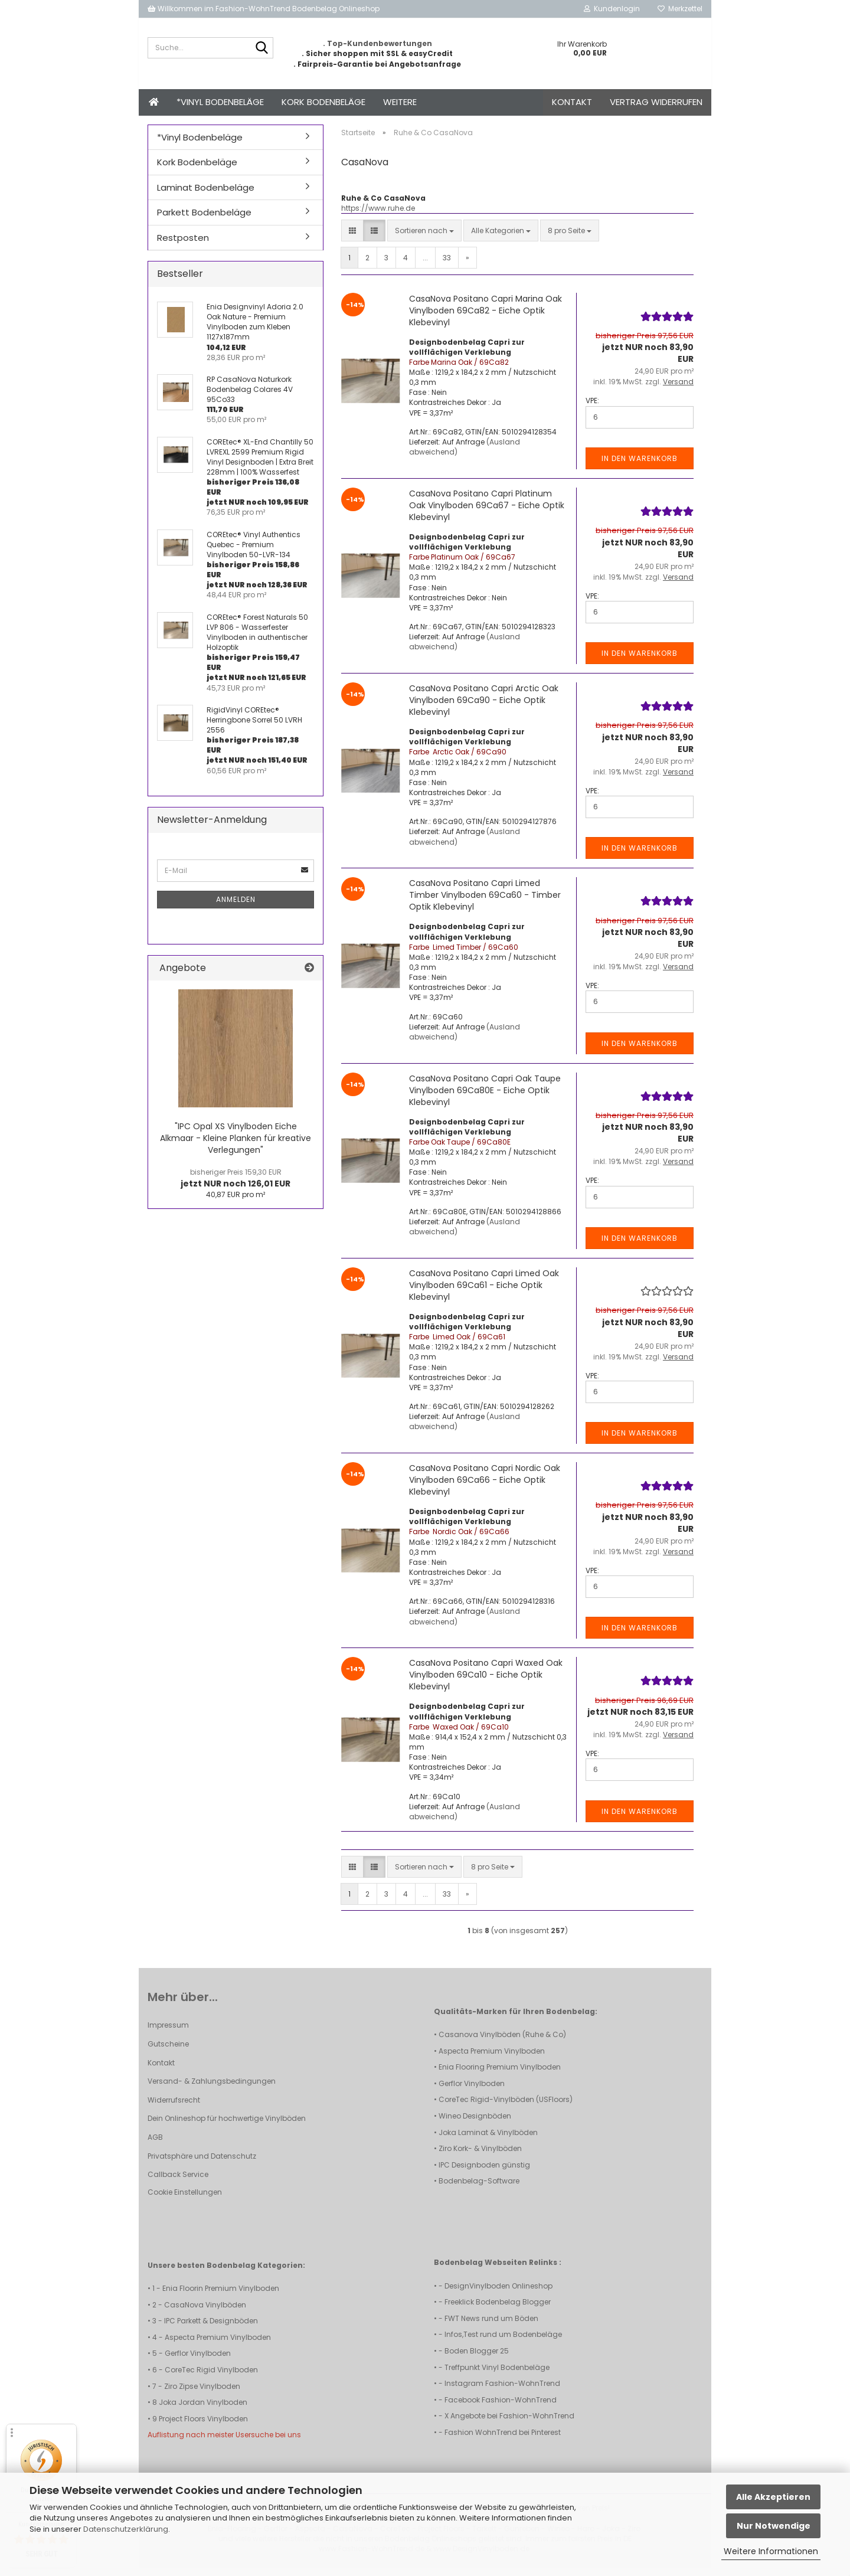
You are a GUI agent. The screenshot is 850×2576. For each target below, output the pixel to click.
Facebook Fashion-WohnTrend (500, 2408)
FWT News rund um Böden (491, 2327)
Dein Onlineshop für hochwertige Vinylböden (227, 2126)
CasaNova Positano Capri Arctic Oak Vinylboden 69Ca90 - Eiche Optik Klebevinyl (483, 708)
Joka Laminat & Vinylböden (488, 2141)
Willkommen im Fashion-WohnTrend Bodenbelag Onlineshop (264, 9)
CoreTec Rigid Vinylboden (211, 2378)
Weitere (400, 102)
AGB (155, 2145)
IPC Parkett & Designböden (211, 2329)
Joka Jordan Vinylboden (203, 2410)
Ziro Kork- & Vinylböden (480, 2157)
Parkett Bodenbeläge (204, 220)
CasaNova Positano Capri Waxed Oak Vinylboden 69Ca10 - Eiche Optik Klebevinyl (486, 1683)
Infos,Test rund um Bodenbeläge (503, 2343)
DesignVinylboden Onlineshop (498, 2294)
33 (447, 266)
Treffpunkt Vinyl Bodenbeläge (497, 2376)
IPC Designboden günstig (484, 2173)
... (425, 266)
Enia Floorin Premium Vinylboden (220, 2296)
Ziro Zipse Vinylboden (202, 2394)
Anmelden (236, 908)
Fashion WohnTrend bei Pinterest (502, 2441)
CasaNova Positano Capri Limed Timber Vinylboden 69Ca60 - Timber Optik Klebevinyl (485, 903)
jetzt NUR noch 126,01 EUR (235, 1186)
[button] (352, 239)
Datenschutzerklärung (125, 2529)
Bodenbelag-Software (479, 2189)
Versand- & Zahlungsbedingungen (212, 2089)
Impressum (168, 2033)
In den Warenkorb (639, 467)
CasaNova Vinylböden (205, 2313)
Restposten (183, 246)
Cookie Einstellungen (185, 2200)
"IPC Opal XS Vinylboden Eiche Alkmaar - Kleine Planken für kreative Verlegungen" (235, 1146)
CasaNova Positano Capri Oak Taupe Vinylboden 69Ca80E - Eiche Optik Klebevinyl (485, 1098)
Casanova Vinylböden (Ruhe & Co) (502, 2043)
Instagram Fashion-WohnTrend (502, 2392)
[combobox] (424, 239)
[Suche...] (262, 48)
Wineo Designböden (475, 2124)
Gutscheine (168, 2052)
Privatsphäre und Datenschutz (202, 2164)
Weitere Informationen (771, 2551)
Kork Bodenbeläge (323, 102)
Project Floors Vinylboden (203, 2427)
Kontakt (572, 102)
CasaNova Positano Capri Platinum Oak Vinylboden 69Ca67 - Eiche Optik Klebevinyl (486, 513)
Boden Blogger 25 (476, 2359)
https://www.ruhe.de (378, 216)
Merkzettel (680, 9)
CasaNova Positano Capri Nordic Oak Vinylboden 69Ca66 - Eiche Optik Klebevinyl (484, 1488)
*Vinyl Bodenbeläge (220, 102)
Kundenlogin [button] (612, 9)
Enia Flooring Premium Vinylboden (500, 2075)
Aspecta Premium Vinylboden (492, 2059)
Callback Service (178, 2183)
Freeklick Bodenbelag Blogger (497, 2310)
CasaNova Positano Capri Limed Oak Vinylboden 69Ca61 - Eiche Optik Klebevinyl (484, 1293)
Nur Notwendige (773, 2526)
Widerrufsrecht (174, 2108)
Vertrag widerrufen (656, 102)
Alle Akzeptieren (773, 2497)
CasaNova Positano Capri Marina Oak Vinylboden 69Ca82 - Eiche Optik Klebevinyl (485, 318)
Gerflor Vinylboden (472, 2092)
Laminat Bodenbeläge (205, 195)
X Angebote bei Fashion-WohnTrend (509, 2424)
